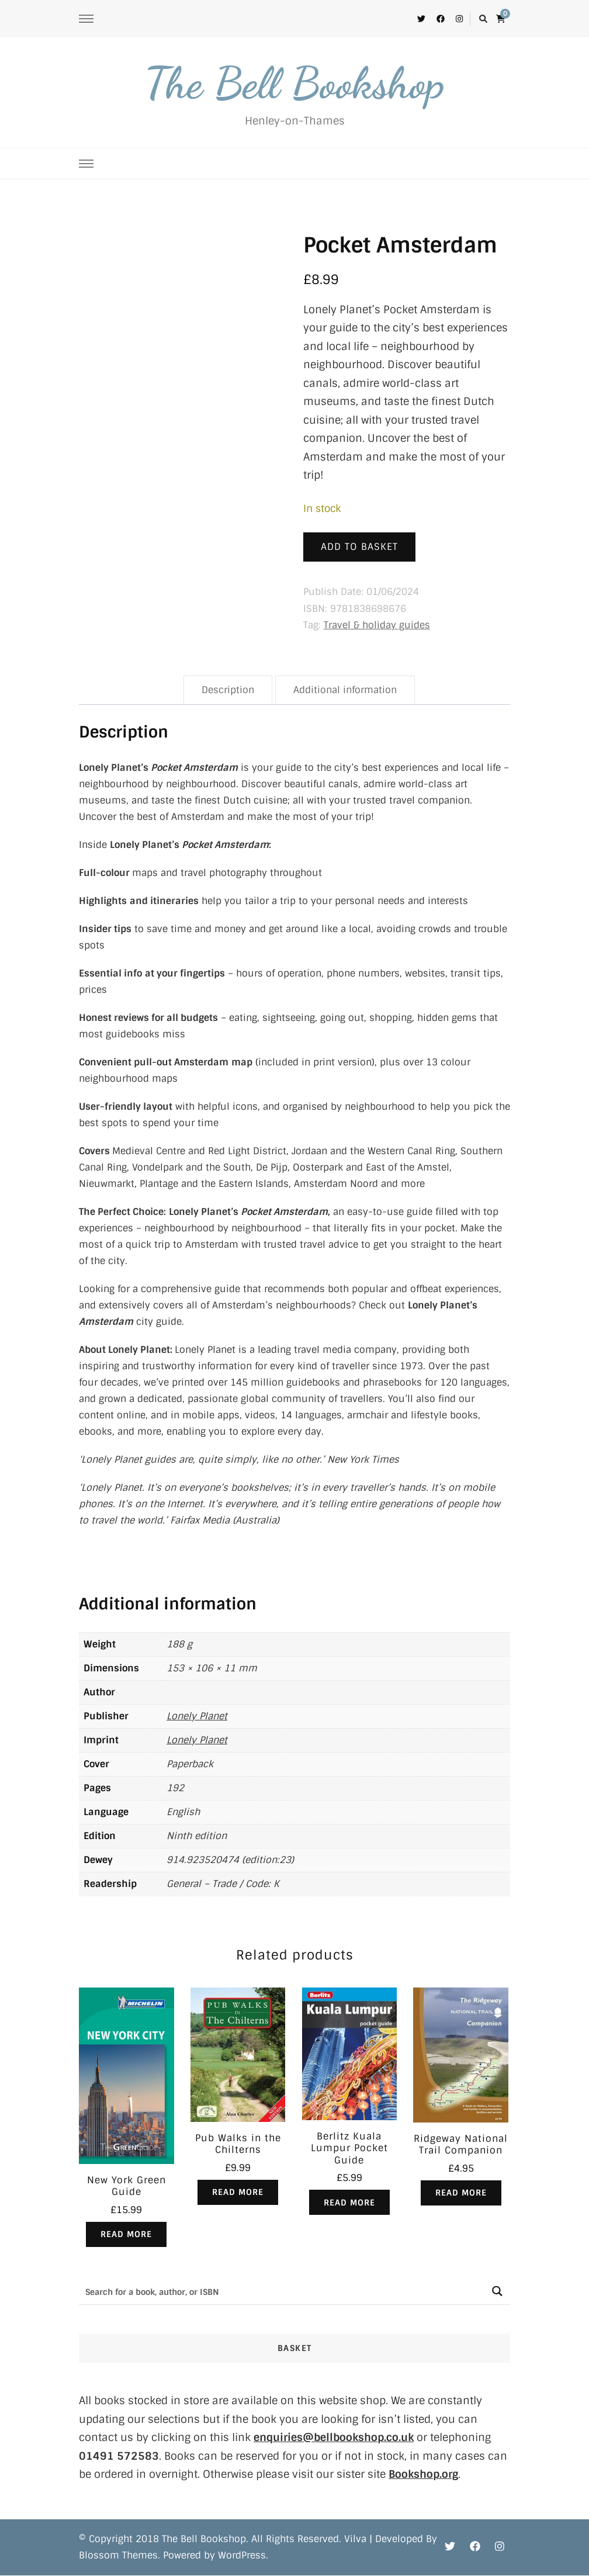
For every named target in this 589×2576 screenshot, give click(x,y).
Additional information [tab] (345, 690)
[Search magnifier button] (497, 2292)
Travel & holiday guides (377, 625)
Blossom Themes (118, 2556)
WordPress (242, 2556)
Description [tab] (228, 690)
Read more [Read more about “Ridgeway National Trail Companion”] (461, 2193)
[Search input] (282, 2291)
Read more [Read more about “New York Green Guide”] (126, 2234)
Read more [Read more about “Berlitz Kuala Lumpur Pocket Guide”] (349, 2202)
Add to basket (359, 547)
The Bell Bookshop (294, 83)
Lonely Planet (197, 1716)
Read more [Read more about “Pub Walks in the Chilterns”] (238, 2192)
